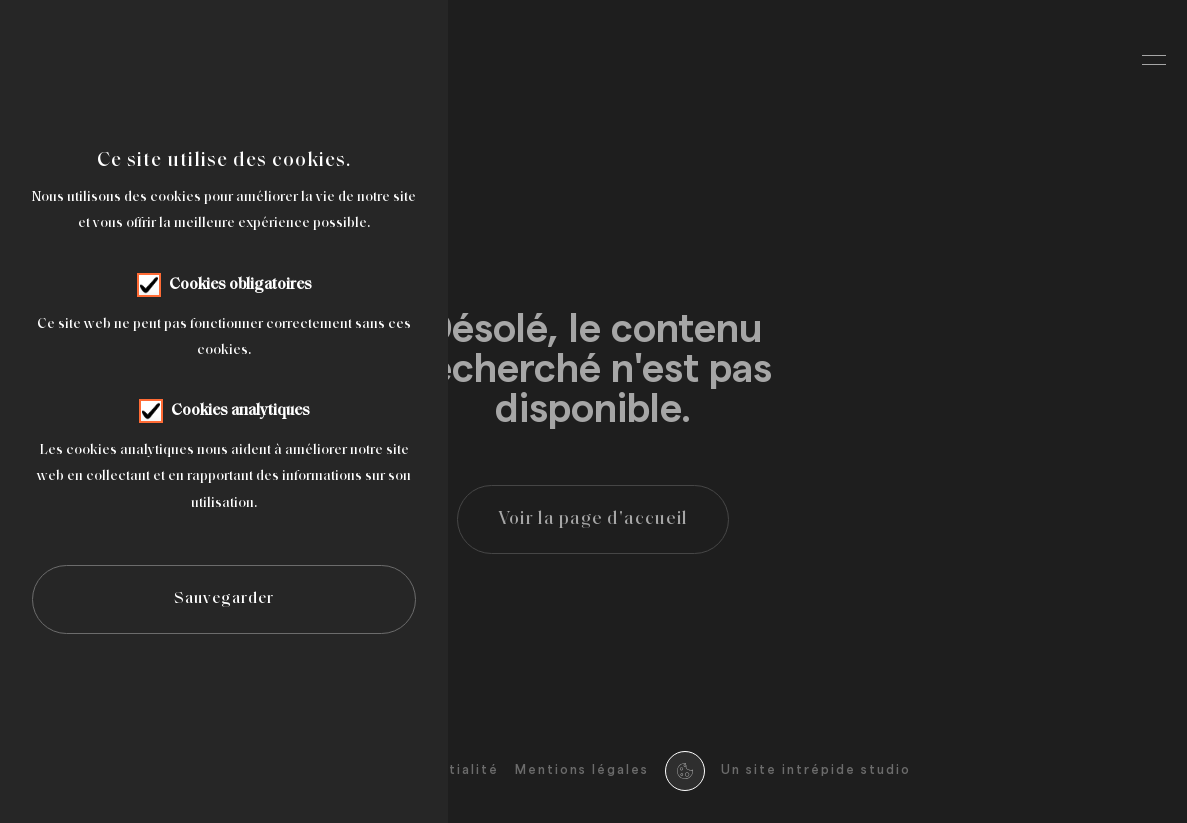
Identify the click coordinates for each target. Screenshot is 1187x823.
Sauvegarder (224, 599)
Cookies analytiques (240, 411)
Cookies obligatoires (240, 285)
